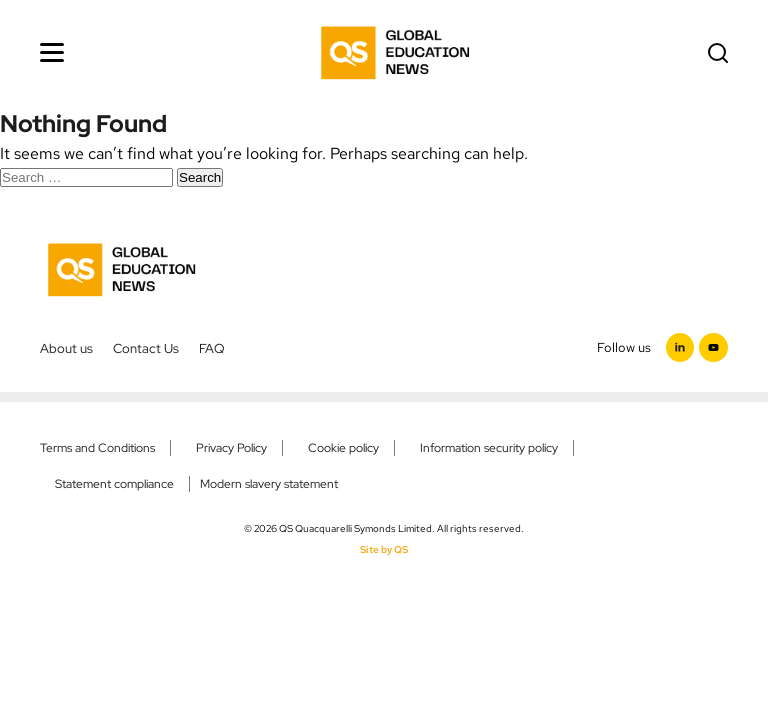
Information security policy (489, 448)
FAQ (212, 348)
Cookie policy (343, 448)
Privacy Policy (231, 448)
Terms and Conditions (97, 448)
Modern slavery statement (269, 484)
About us (66, 348)
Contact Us (146, 348)
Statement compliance (114, 484)
